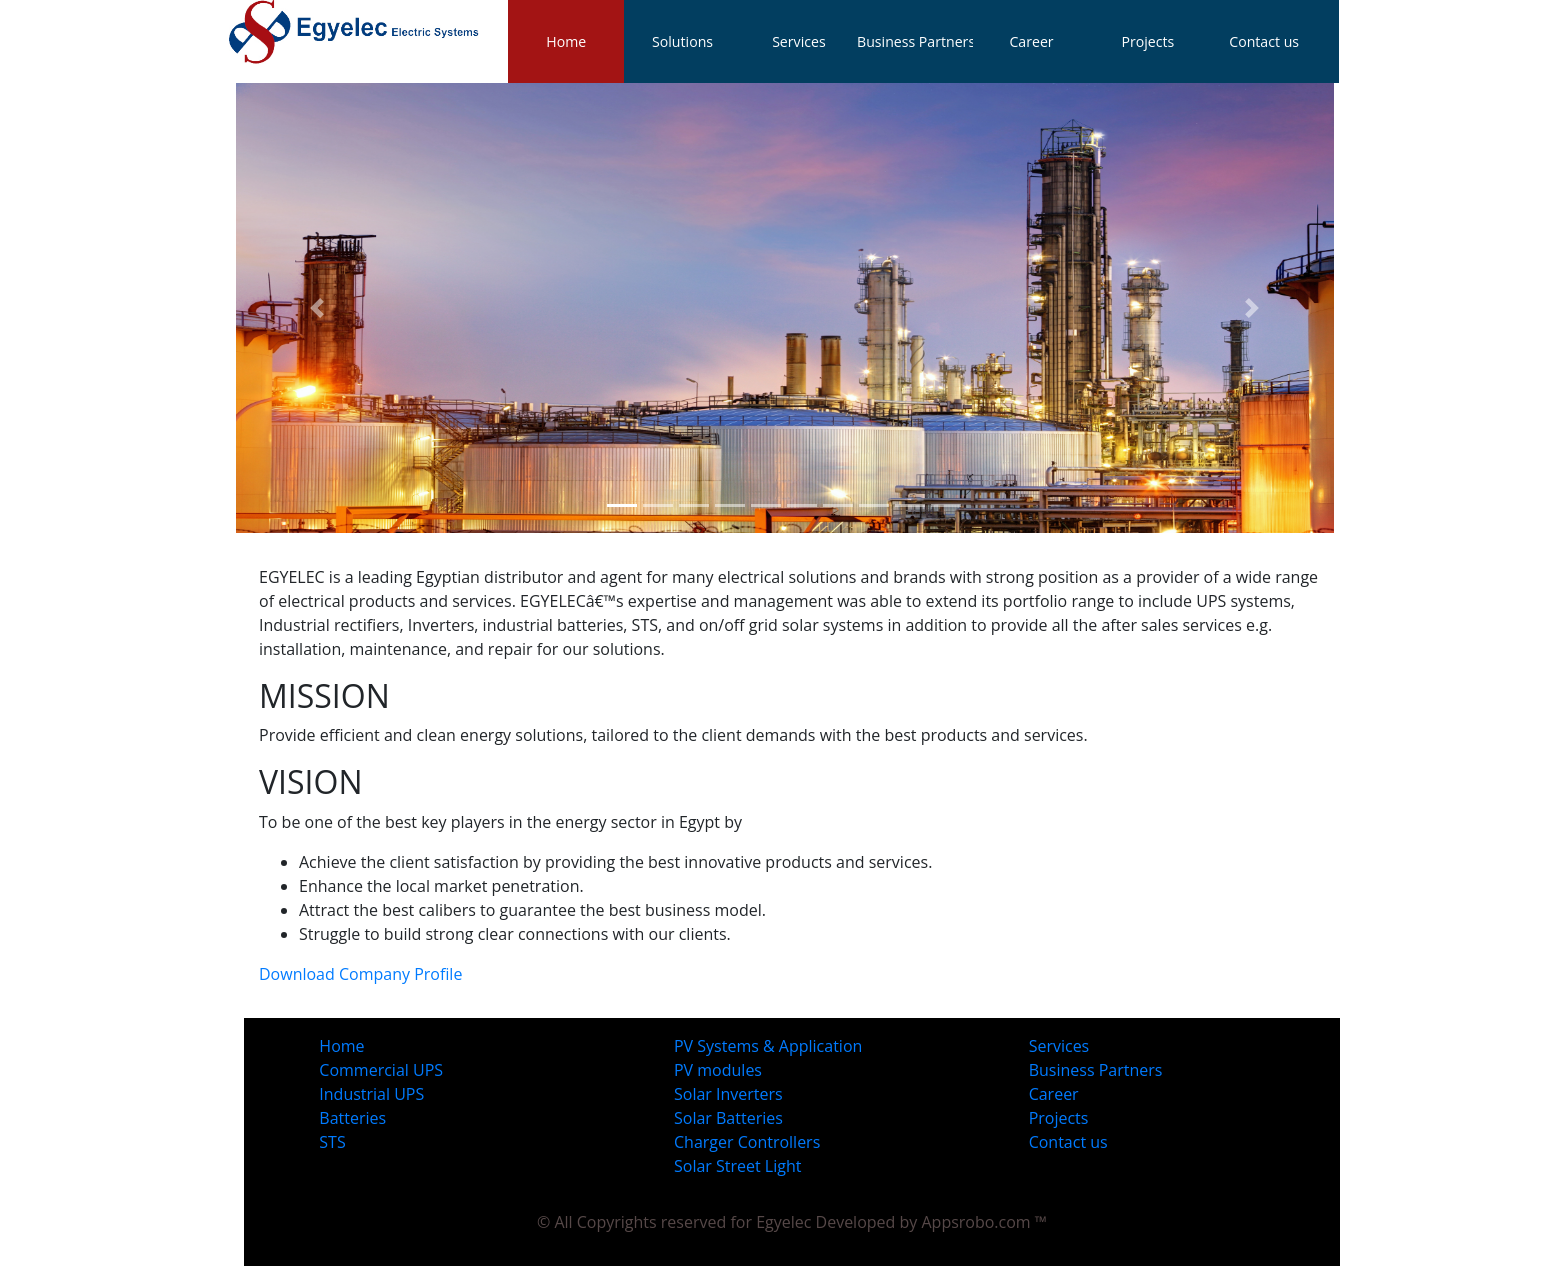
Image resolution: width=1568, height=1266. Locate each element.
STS (332, 1142)
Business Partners (1096, 1070)
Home (566, 41)
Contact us (1068, 1142)
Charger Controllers (747, 1142)
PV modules (718, 1070)
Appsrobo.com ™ (984, 1222)
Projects (1059, 1118)
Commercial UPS (381, 1070)
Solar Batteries (728, 1118)
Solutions (682, 41)
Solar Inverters (728, 1094)
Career (1054, 1094)
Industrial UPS (371, 1094)
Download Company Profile (360, 974)
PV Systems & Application (768, 1046)
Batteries (352, 1118)
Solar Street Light (737, 1166)
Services (1059, 1046)
